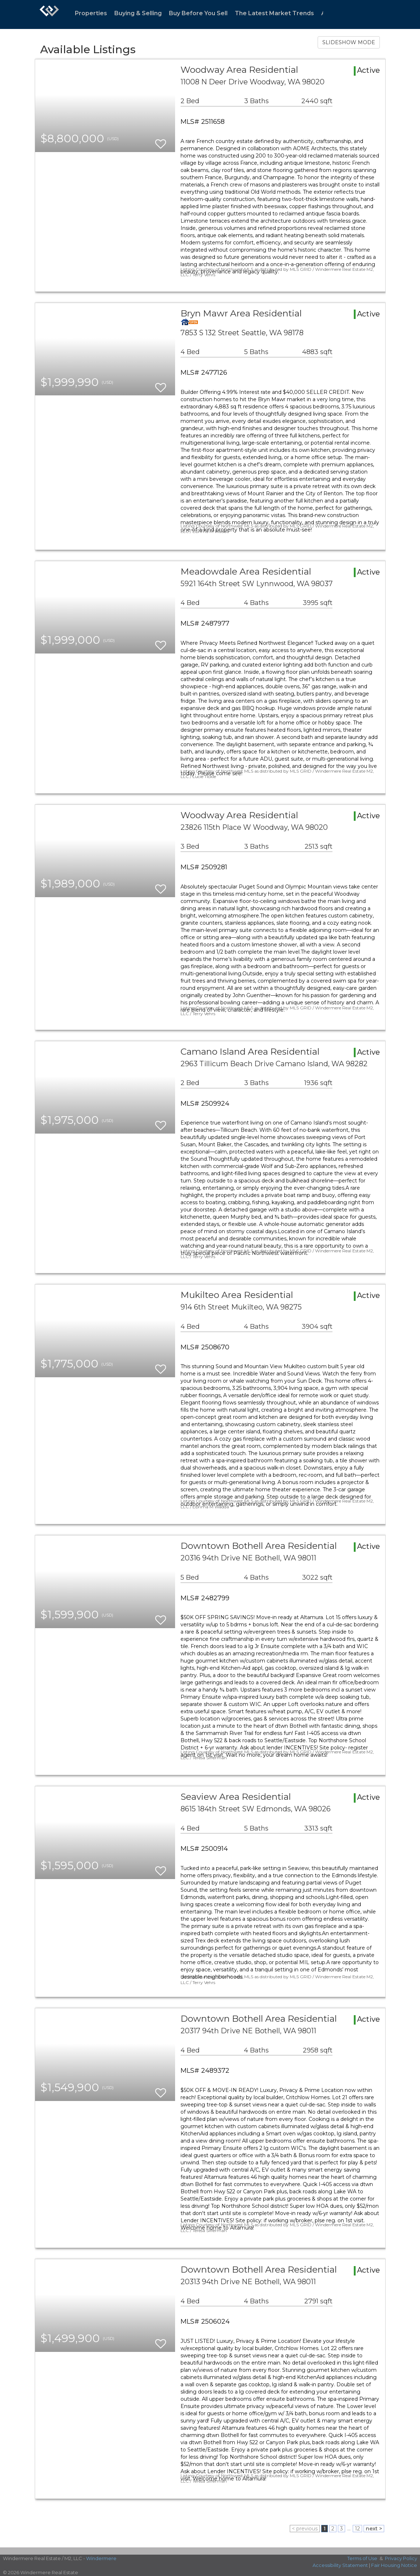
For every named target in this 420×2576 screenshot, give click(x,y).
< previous (305, 2528)
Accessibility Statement (340, 2565)
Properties (91, 13)
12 (357, 2528)
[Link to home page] (49, 14)
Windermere (101, 2558)
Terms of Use (362, 2558)
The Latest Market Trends (274, 13)
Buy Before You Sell (198, 13)
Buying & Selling (138, 13)
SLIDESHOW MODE (348, 42)
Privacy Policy (401, 2558)
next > (374, 2528)
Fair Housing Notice (394, 2565)
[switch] (161, 141)
